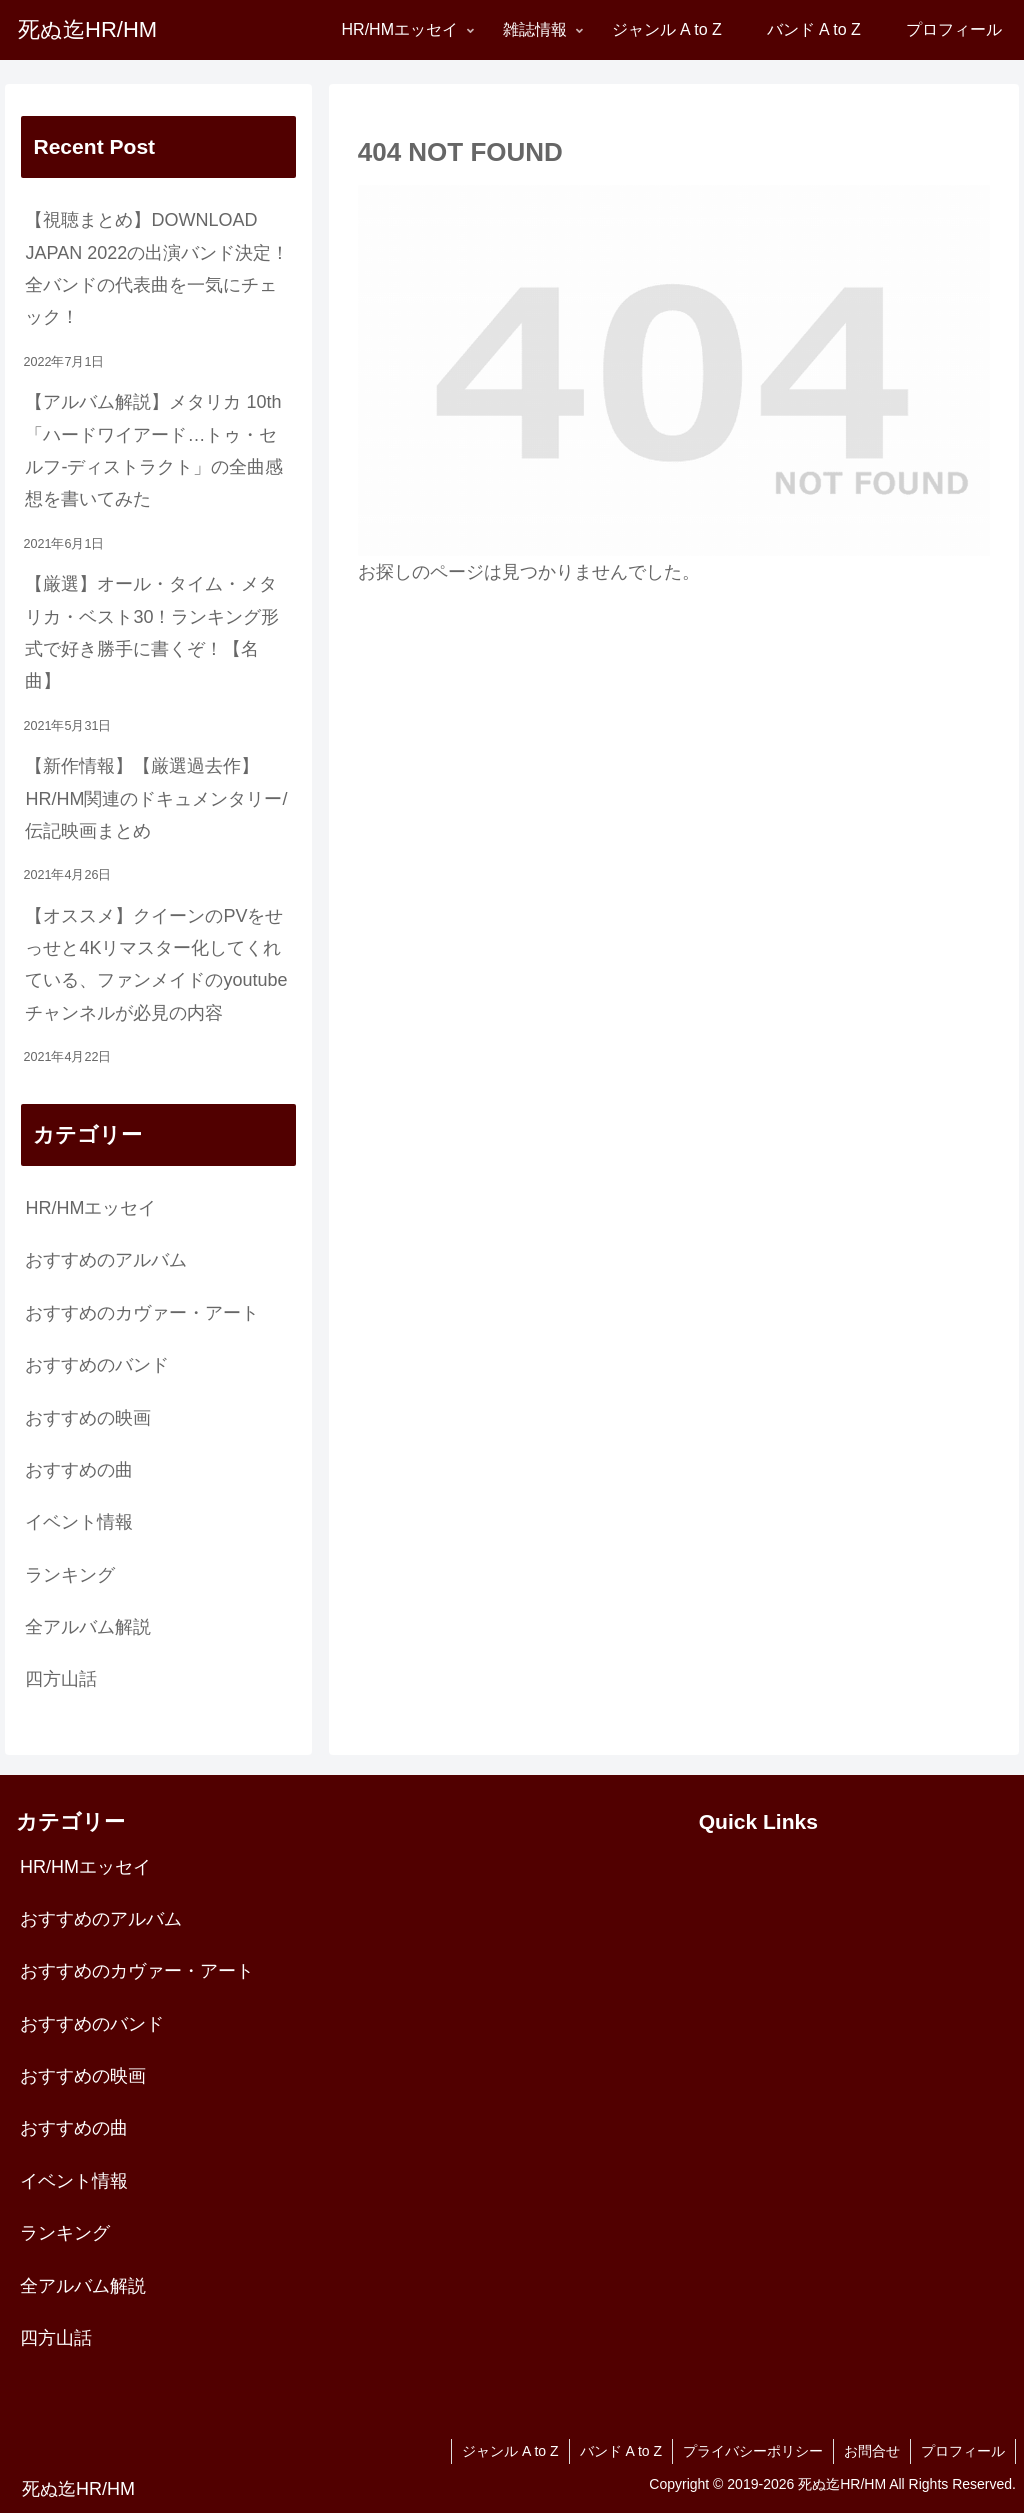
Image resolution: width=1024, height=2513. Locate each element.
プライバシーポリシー (753, 2451)
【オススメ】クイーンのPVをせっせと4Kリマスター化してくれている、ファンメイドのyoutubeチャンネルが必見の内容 (156, 964)
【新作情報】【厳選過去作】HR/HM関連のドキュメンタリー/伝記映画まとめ (156, 798)
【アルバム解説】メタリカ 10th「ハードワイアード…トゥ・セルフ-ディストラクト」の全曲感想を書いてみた (154, 450)
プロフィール (963, 2451)
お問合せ (872, 2451)
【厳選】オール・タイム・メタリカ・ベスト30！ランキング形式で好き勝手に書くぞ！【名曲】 (152, 632)
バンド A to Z (621, 2451)
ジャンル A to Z (510, 2451)
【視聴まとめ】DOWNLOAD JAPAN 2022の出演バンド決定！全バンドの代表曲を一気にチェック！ (157, 268)
